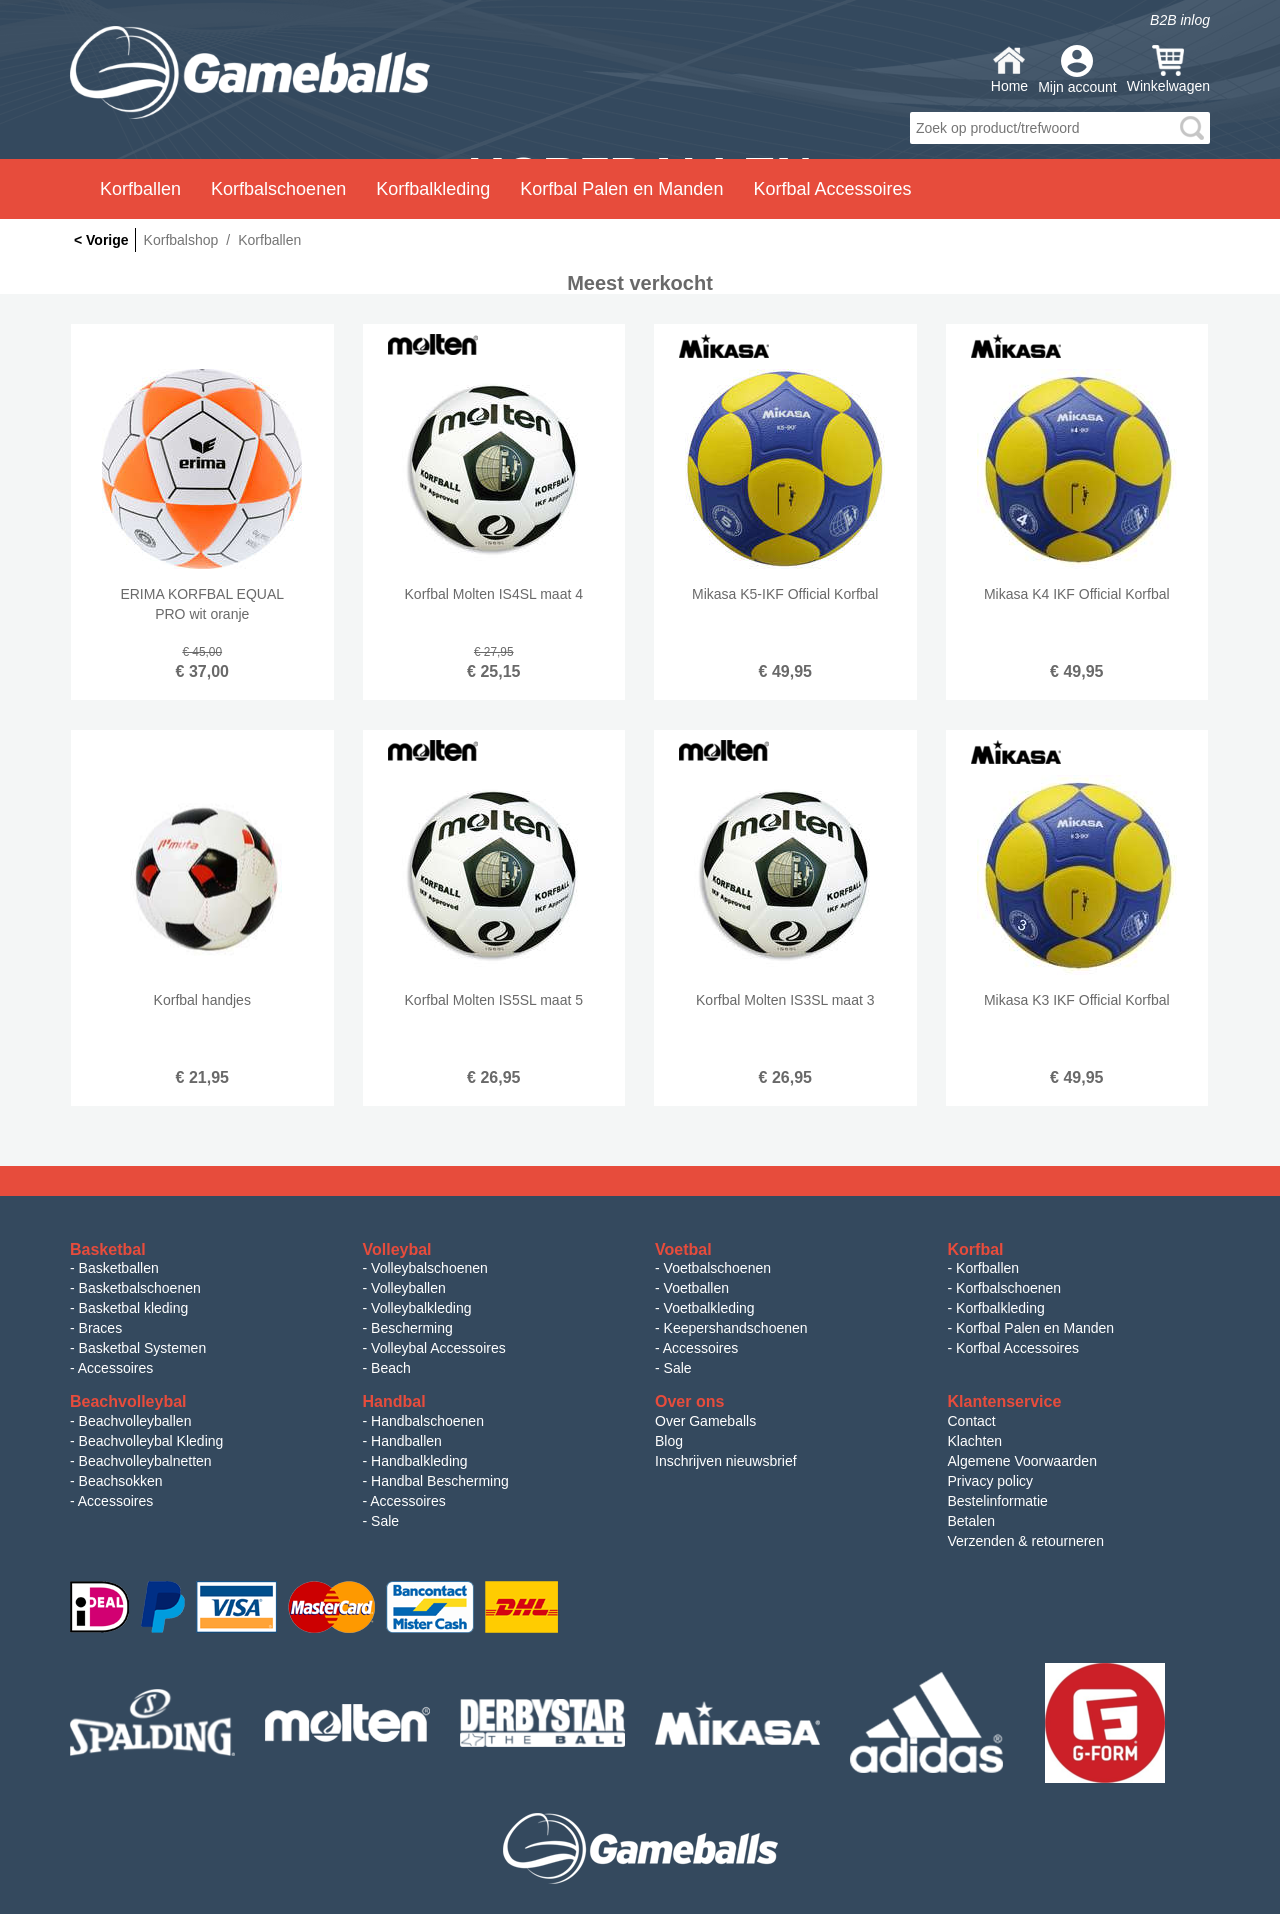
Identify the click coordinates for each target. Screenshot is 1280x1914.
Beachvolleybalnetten (145, 1461)
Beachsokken (121, 1481)
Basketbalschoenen (140, 1288)
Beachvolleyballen (135, 1421)
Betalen (971, 1521)
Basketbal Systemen (143, 1348)
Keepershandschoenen (736, 1328)
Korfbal (976, 1249)
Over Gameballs (705, 1421)
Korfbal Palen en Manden (1035, 1328)
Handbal (394, 1401)
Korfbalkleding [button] (433, 189)
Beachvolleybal (128, 1401)
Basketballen (119, 1268)
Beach (391, 1368)
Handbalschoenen (427, 1421)
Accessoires (115, 1368)
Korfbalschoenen (1008, 1288)
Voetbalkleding (709, 1308)
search (1192, 128)
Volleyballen (408, 1288)
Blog (669, 1441)
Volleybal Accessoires (438, 1348)
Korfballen (987, 1268)
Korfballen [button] (140, 189)
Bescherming (412, 1328)
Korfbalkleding (1000, 1308)
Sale (678, 1368)
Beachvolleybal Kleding (151, 1441)
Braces (101, 1328)
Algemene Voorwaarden (1022, 1461)
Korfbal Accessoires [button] (832, 189)
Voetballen (696, 1288)
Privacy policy (991, 1481)
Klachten (975, 1441)
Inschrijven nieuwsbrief (726, 1461)
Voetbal (683, 1249)
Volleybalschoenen (429, 1268)
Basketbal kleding (134, 1308)
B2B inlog (1180, 20)
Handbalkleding (419, 1461)
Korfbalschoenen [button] (278, 189)
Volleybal (397, 1249)
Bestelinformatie (998, 1501)
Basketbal (108, 1249)
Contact (972, 1421)
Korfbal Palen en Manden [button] (621, 189)
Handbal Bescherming (440, 1481)
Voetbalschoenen (717, 1268)
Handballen (406, 1441)
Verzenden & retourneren (1026, 1541)
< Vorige (101, 240)
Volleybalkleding (421, 1308)
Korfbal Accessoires (1017, 1348)
